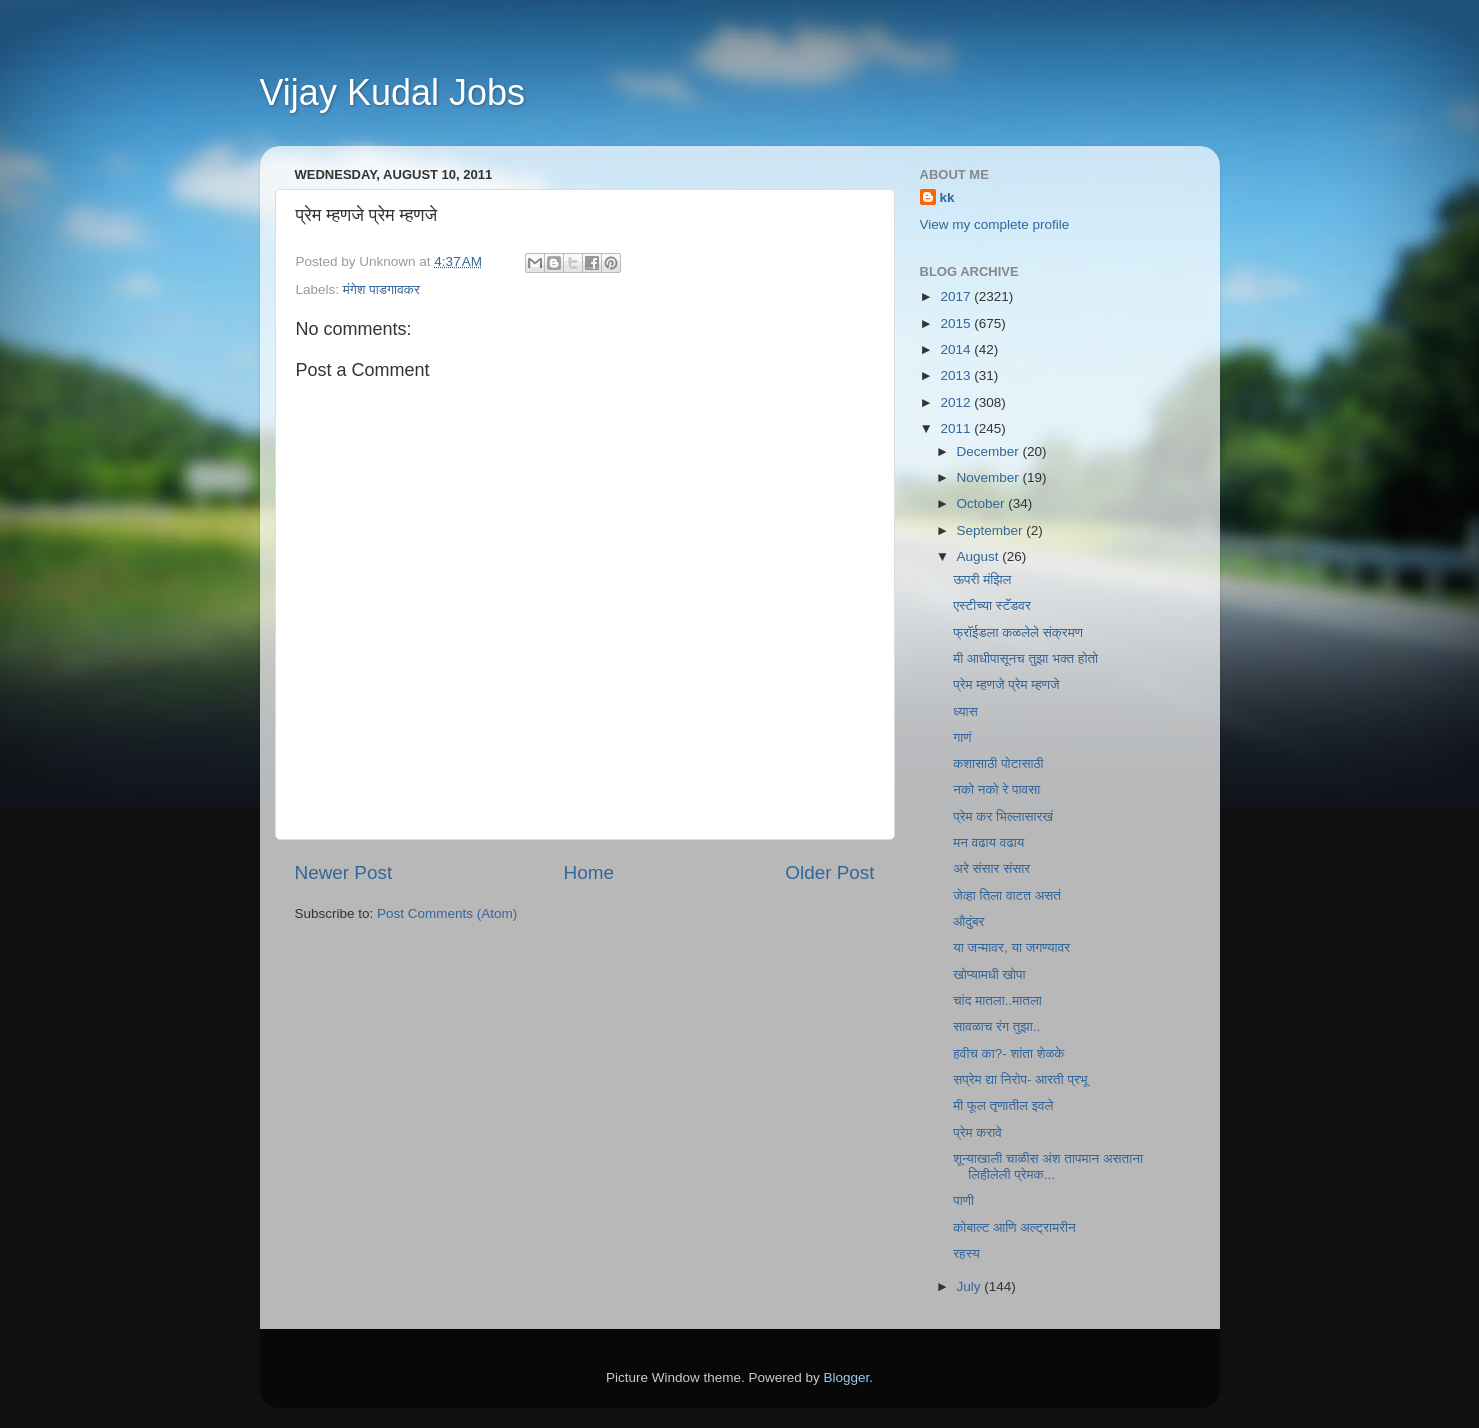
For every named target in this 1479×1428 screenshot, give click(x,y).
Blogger (847, 1377)
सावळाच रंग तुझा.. (996, 1026)
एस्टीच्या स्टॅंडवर (992, 605)
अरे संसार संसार (991, 868)
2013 (957, 375)
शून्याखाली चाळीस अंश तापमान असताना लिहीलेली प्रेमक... (1048, 1166)
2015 (957, 323)
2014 (957, 349)
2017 (957, 296)
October (983, 503)
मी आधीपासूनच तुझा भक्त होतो (1025, 658)
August (980, 556)
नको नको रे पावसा (996, 789)
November (990, 477)
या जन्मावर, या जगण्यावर (1011, 947)
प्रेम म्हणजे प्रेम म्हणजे (1006, 684)
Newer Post (344, 872)
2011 (957, 428)
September (992, 530)
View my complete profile (995, 224)
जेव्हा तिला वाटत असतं (1007, 895)
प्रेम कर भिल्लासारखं (1003, 816)
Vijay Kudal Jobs (393, 92)
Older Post (829, 872)
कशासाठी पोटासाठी (998, 763)
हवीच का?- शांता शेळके (1008, 1053)
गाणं (962, 737)
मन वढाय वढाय (988, 842)
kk (947, 197)
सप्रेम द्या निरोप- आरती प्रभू (1020, 1079)
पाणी (963, 1200)
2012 (957, 402)
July (971, 1286)
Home (589, 872)
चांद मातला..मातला (997, 1000)
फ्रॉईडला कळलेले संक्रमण (1018, 632)
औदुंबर (968, 921)
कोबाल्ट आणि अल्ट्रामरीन (1014, 1227)
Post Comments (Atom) (447, 913)
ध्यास (965, 711)
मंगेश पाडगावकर (381, 289)
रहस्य (966, 1253)
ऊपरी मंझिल (982, 579)
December (990, 451)
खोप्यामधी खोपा (989, 974)
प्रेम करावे (977, 1132)
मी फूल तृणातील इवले (1003, 1105)
